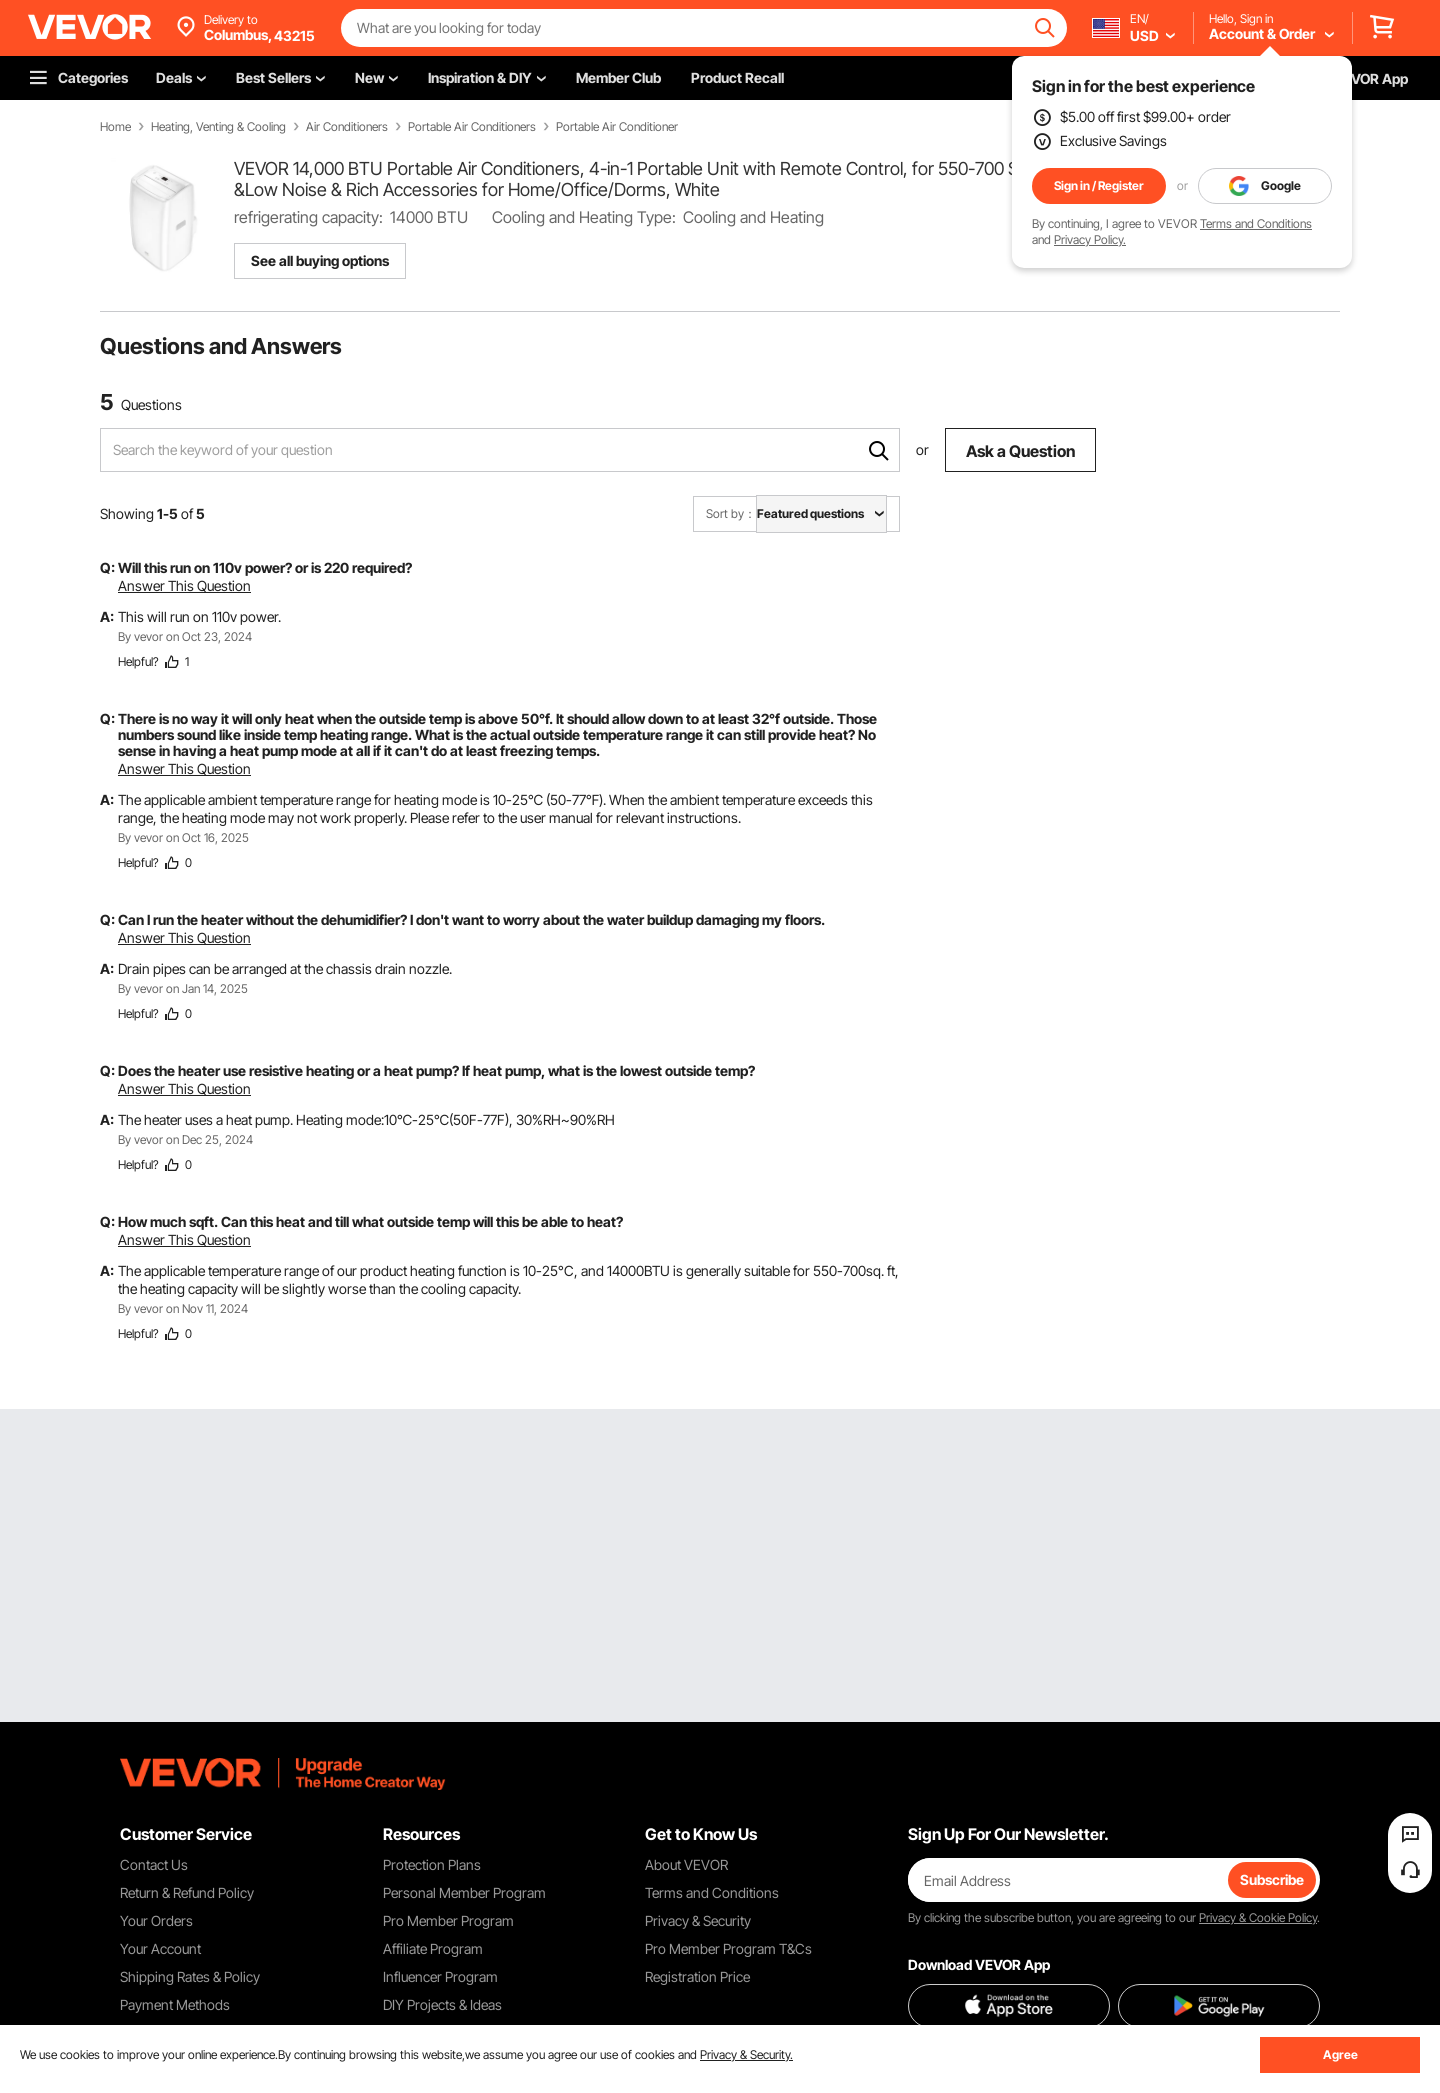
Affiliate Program (433, 1948)
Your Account (160, 1948)
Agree (1340, 2054)
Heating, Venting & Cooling (218, 127)
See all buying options (320, 260)
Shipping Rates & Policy (190, 1976)
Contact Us (154, 1864)
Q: (107, 567)
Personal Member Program (464, 1892)
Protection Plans (432, 1864)
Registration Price (697, 1976)
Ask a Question (1020, 451)
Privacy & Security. (746, 2054)
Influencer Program (440, 1976)
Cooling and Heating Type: (584, 217)
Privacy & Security (698, 1920)
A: (107, 616)
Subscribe (1272, 1879)
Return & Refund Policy (187, 1892)
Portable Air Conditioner (617, 127)
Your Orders (156, 1920)
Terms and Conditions (1256, 223)
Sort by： (731, 513)
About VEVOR (686, 1864)
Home (115, 127)
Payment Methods (175, 2004)
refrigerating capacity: (308, 217)
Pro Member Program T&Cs (728, 1948)
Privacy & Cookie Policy (1258, 1917)
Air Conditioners (347, 127)
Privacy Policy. (1090, 239)
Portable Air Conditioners (472, 127)
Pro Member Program (448, 1920)
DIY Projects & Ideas (442, 2004)
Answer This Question (184, 585)
